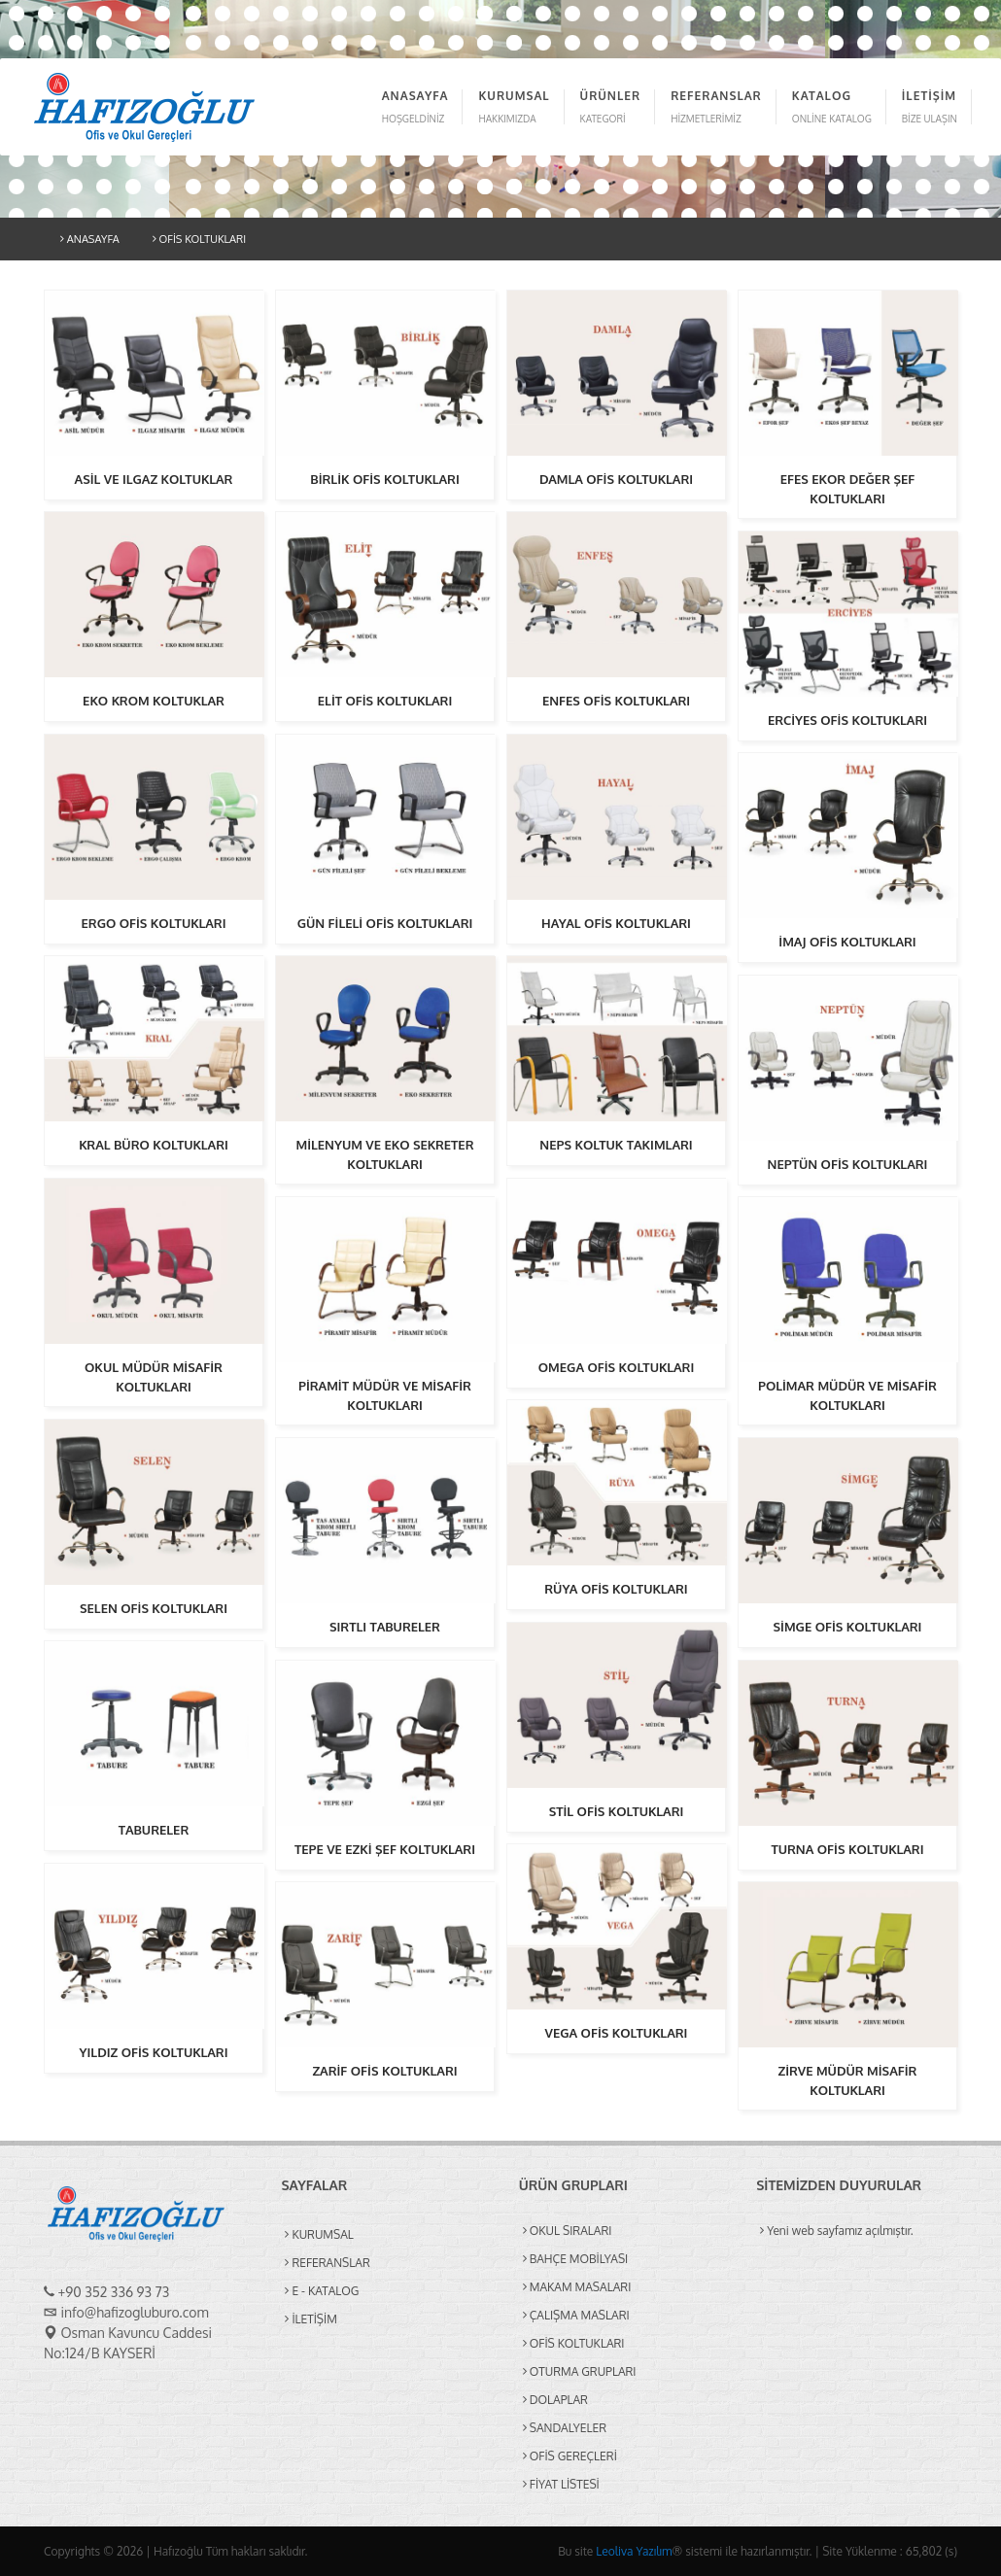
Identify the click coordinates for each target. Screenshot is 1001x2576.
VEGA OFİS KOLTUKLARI (616, 2033)
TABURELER (154, 1830)
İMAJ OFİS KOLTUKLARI (846, 941)
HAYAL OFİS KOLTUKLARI (616, 923)
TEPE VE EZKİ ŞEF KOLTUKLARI (384, 1849)
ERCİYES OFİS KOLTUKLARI (847, 720)
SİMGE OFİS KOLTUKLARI (848, 1626)
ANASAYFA (90, 239)
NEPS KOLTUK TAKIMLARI (615, 1144)
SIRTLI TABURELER (384, 1626)
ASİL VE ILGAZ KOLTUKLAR (154, 479)
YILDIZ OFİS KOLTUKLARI (154, 2052)
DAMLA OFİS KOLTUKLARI (616, 479)
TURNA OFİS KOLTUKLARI (847, 1849)
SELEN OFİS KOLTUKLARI (153, 1608)
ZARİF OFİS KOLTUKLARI (384, 2070)
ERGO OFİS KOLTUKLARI (154, 923)
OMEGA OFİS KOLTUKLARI (616, 1367)
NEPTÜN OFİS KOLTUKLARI (848, 1164)
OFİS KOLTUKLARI (199, 239)
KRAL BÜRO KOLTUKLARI (153, 1144)
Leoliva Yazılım (634, 2551)
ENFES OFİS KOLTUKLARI (616, 700)
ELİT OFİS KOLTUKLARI (385, 700)
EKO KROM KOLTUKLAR (153, 700)
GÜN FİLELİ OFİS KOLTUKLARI (385, 923)
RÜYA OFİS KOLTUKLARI (615, 1589)
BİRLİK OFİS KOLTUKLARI (384, 479)
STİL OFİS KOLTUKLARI (616, 1811)
